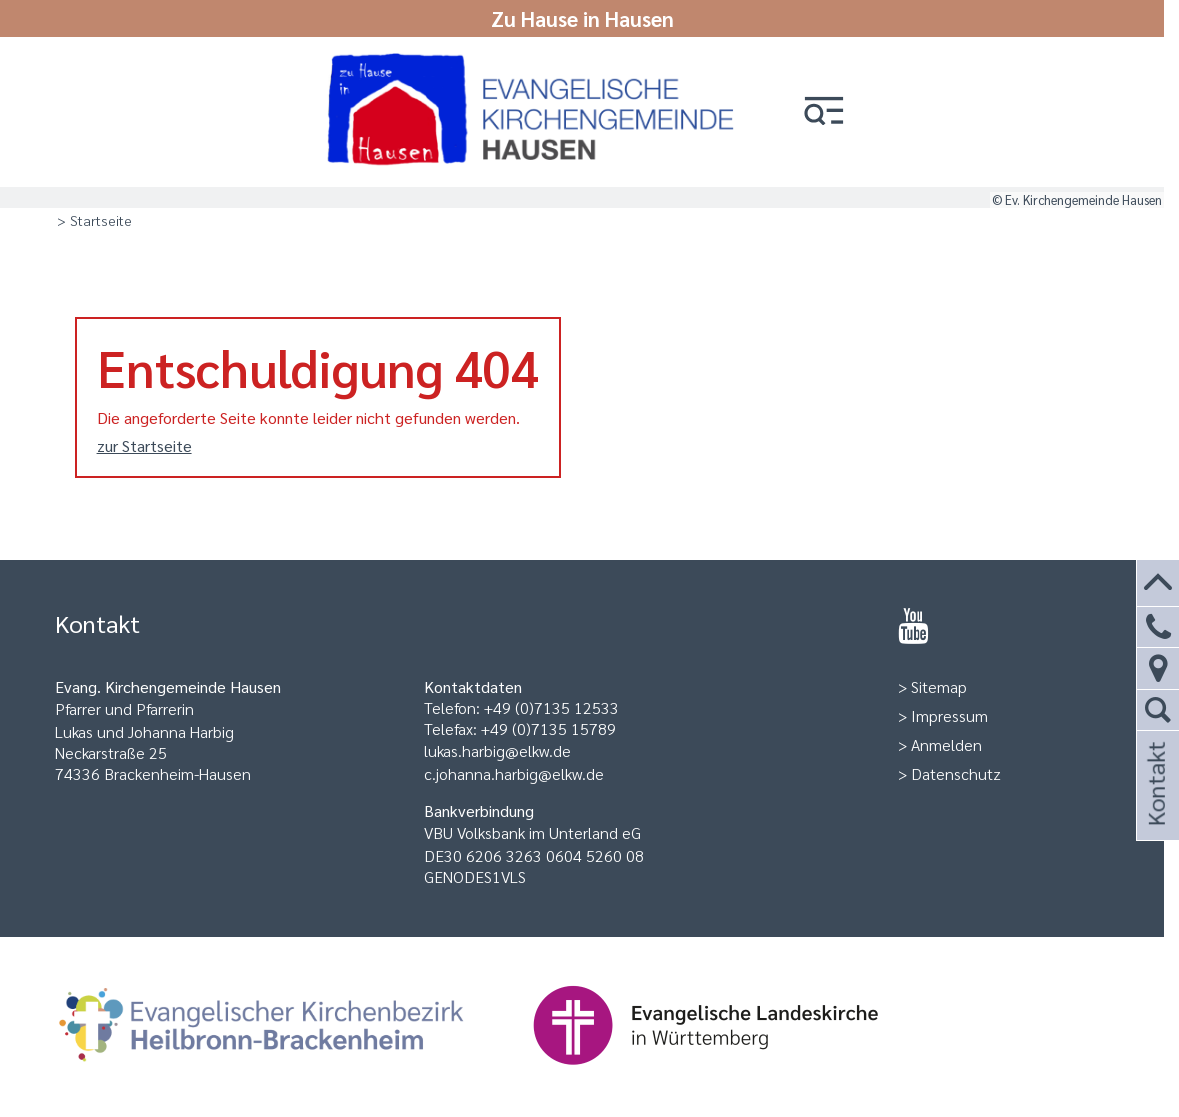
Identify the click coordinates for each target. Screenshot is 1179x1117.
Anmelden (946, 744)
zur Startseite (144, 445)
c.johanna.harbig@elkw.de (514, 773)
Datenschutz (956, 773)
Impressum (949, 715)
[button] (824, 112)
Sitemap (939, 686)
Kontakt (1155, 810)
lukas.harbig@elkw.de (497, 750)
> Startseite (94, 220)
